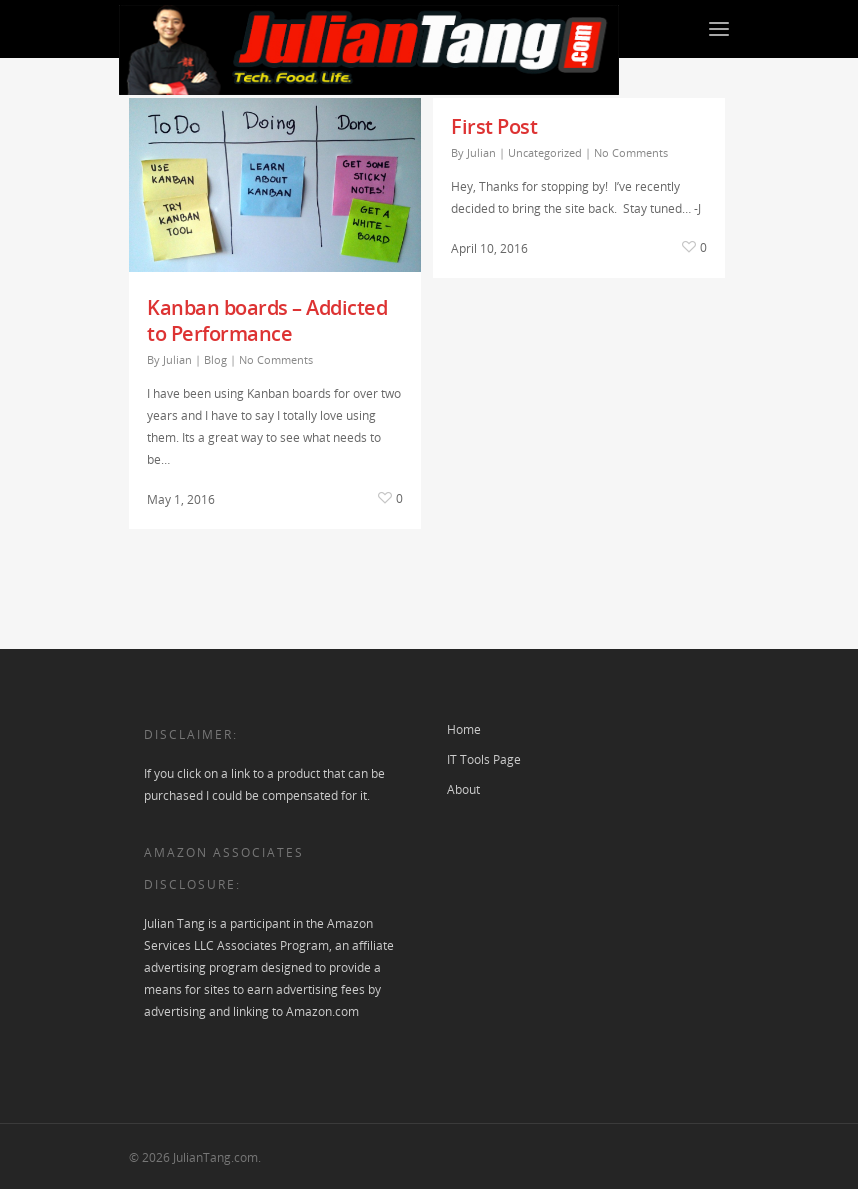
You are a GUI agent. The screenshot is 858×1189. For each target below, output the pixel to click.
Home (464, 729)
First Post (494, 126)
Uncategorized (545, 152)
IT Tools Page (484, 759)
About (463, 789)
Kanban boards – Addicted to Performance (267, 320)
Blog (215, 359)
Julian (177, 359)
